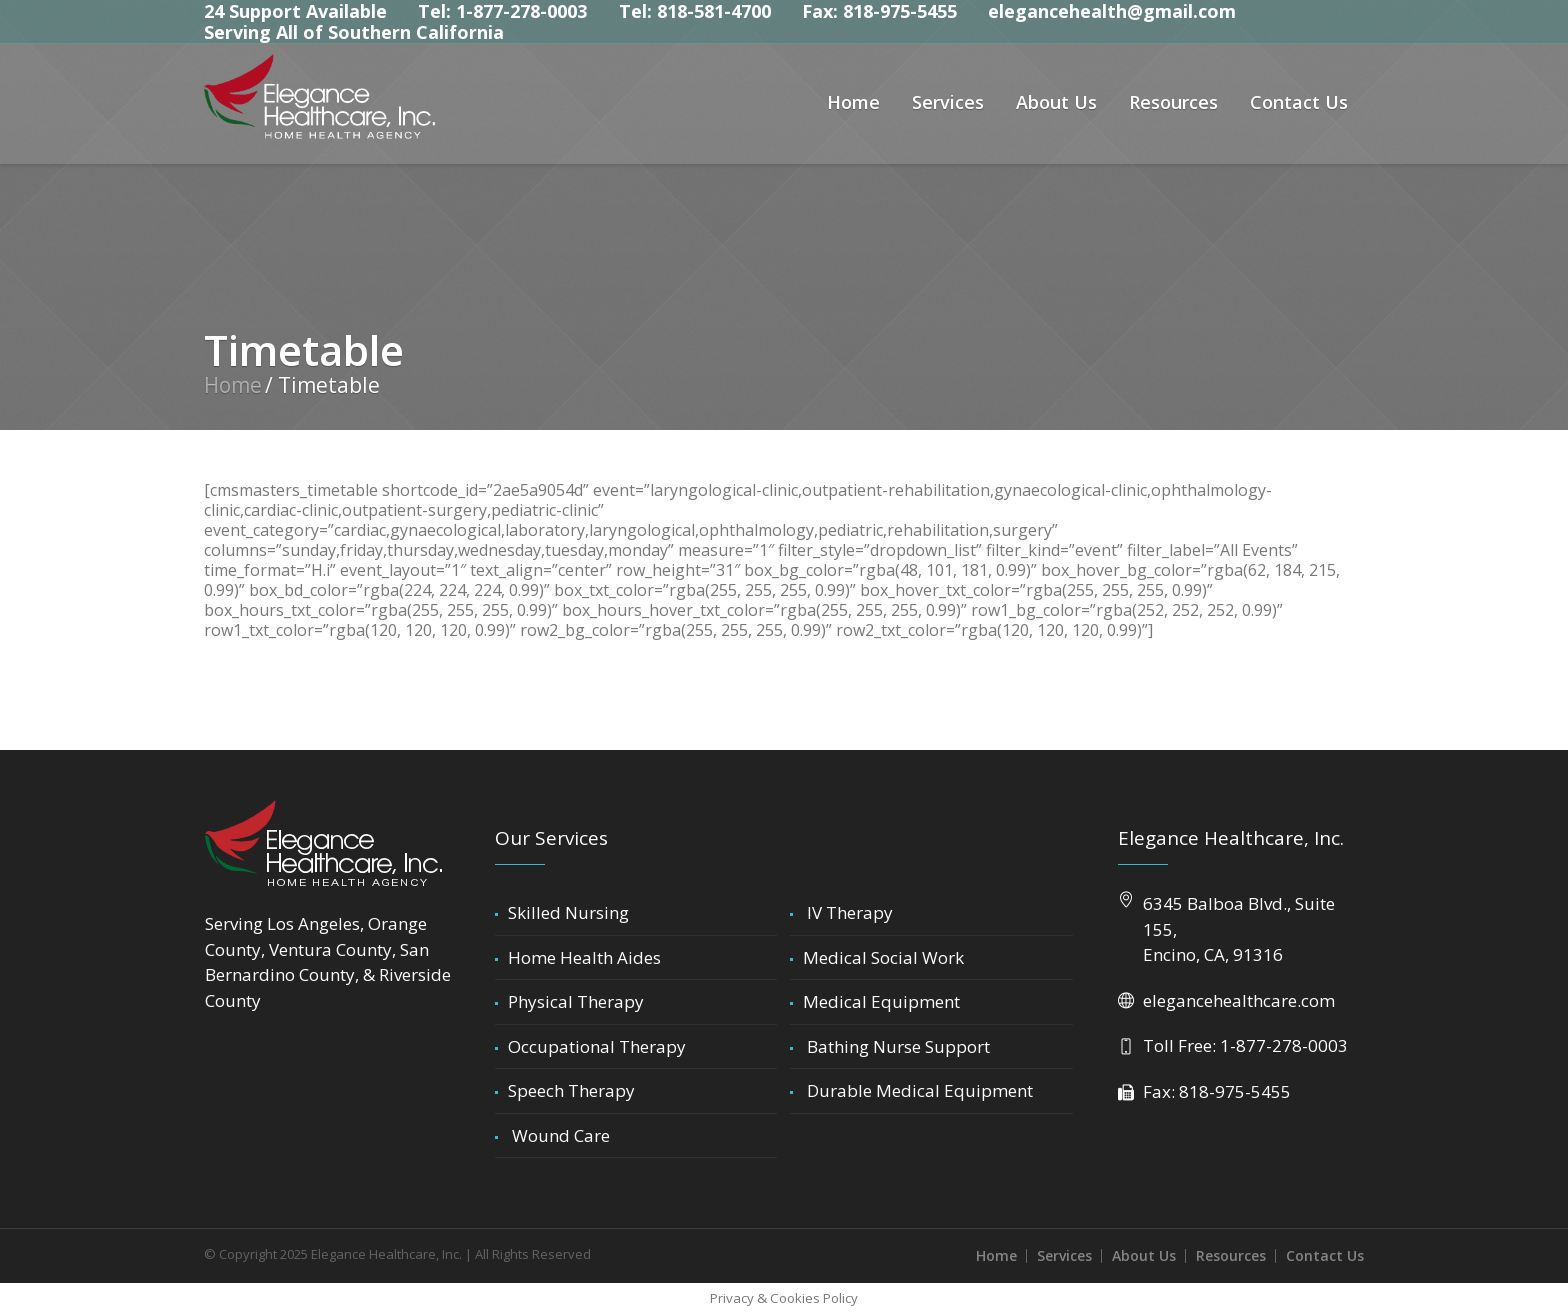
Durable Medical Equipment (918, 1090)
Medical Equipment (881, 1001)
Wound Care (559, 1135)
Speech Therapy (571, 1090)
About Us (1144, 1255)
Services (1064, 1255)
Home (233, 385)
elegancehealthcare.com (1239, 1000)
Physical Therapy (576, 1001)
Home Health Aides (584, 957)
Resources (1231, 1255)
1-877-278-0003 (1284, 1045)
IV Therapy (848, 912)
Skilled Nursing (568, 912)
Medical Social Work (883, 957)
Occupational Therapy (597, 1046)
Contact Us (1325, 1255)
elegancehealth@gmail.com (1112, 11)
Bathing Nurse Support (896, 1046)
